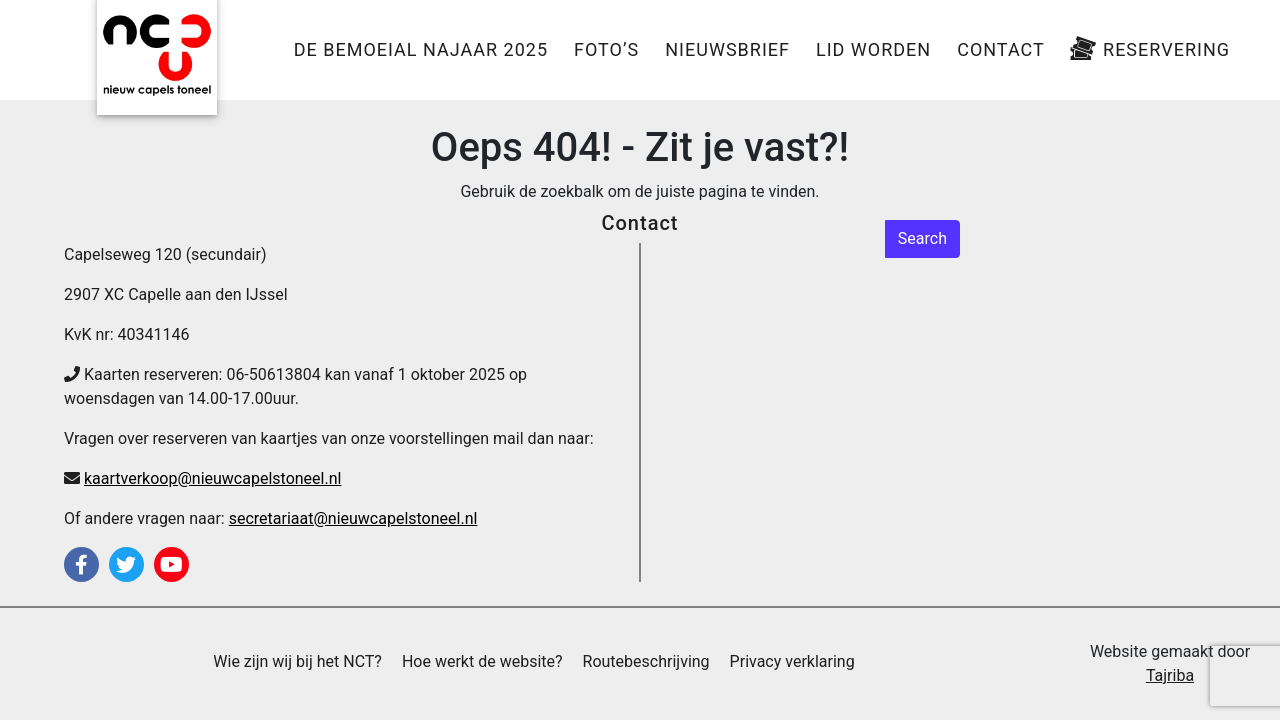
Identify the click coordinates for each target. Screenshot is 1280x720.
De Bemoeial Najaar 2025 (421, 49)
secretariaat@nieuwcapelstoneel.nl (353, 518)
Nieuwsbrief (727, 49)
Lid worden (873, 49)
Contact (1001, 49)
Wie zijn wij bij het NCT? (297, 661)
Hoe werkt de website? (482, 661)
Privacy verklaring (792, 661)
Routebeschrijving (646, 661)
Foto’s (606, 49)
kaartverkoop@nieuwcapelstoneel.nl (212, 478)
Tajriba (1170, 675)
